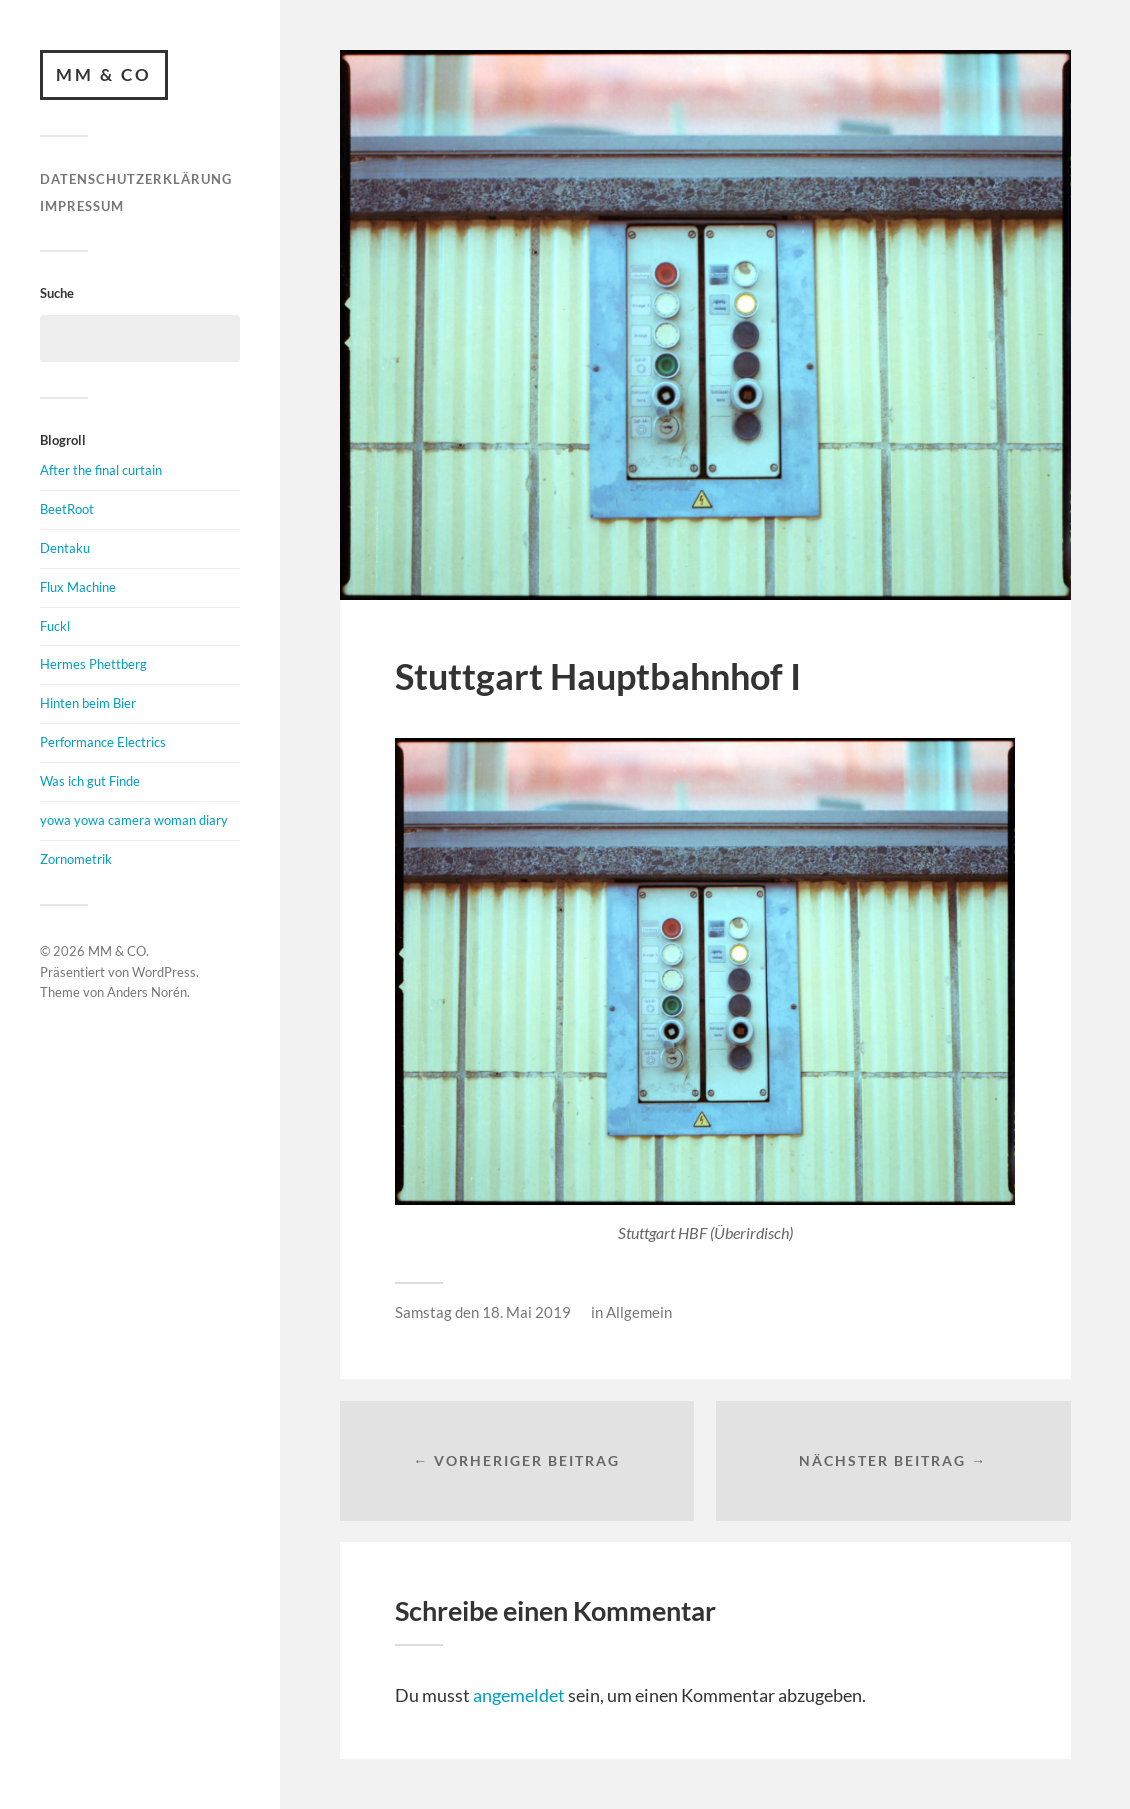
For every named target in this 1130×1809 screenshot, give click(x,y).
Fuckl (55, 626)
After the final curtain (101, 470)
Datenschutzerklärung (136, 179)
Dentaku (65, 548)
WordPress (164, 972)
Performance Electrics (103, 742)
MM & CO (104, 74)
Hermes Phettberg (93, 664)
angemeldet (519, 1695)
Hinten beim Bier (88, 703)
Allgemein (639, 1312)
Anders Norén (147, 992)
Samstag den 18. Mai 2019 (483, 1312)
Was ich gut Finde (90, 781)
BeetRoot (67, 509)
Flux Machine (78, 587)
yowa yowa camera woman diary (134, 820)
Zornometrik (76, 859)
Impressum (82, 206)
